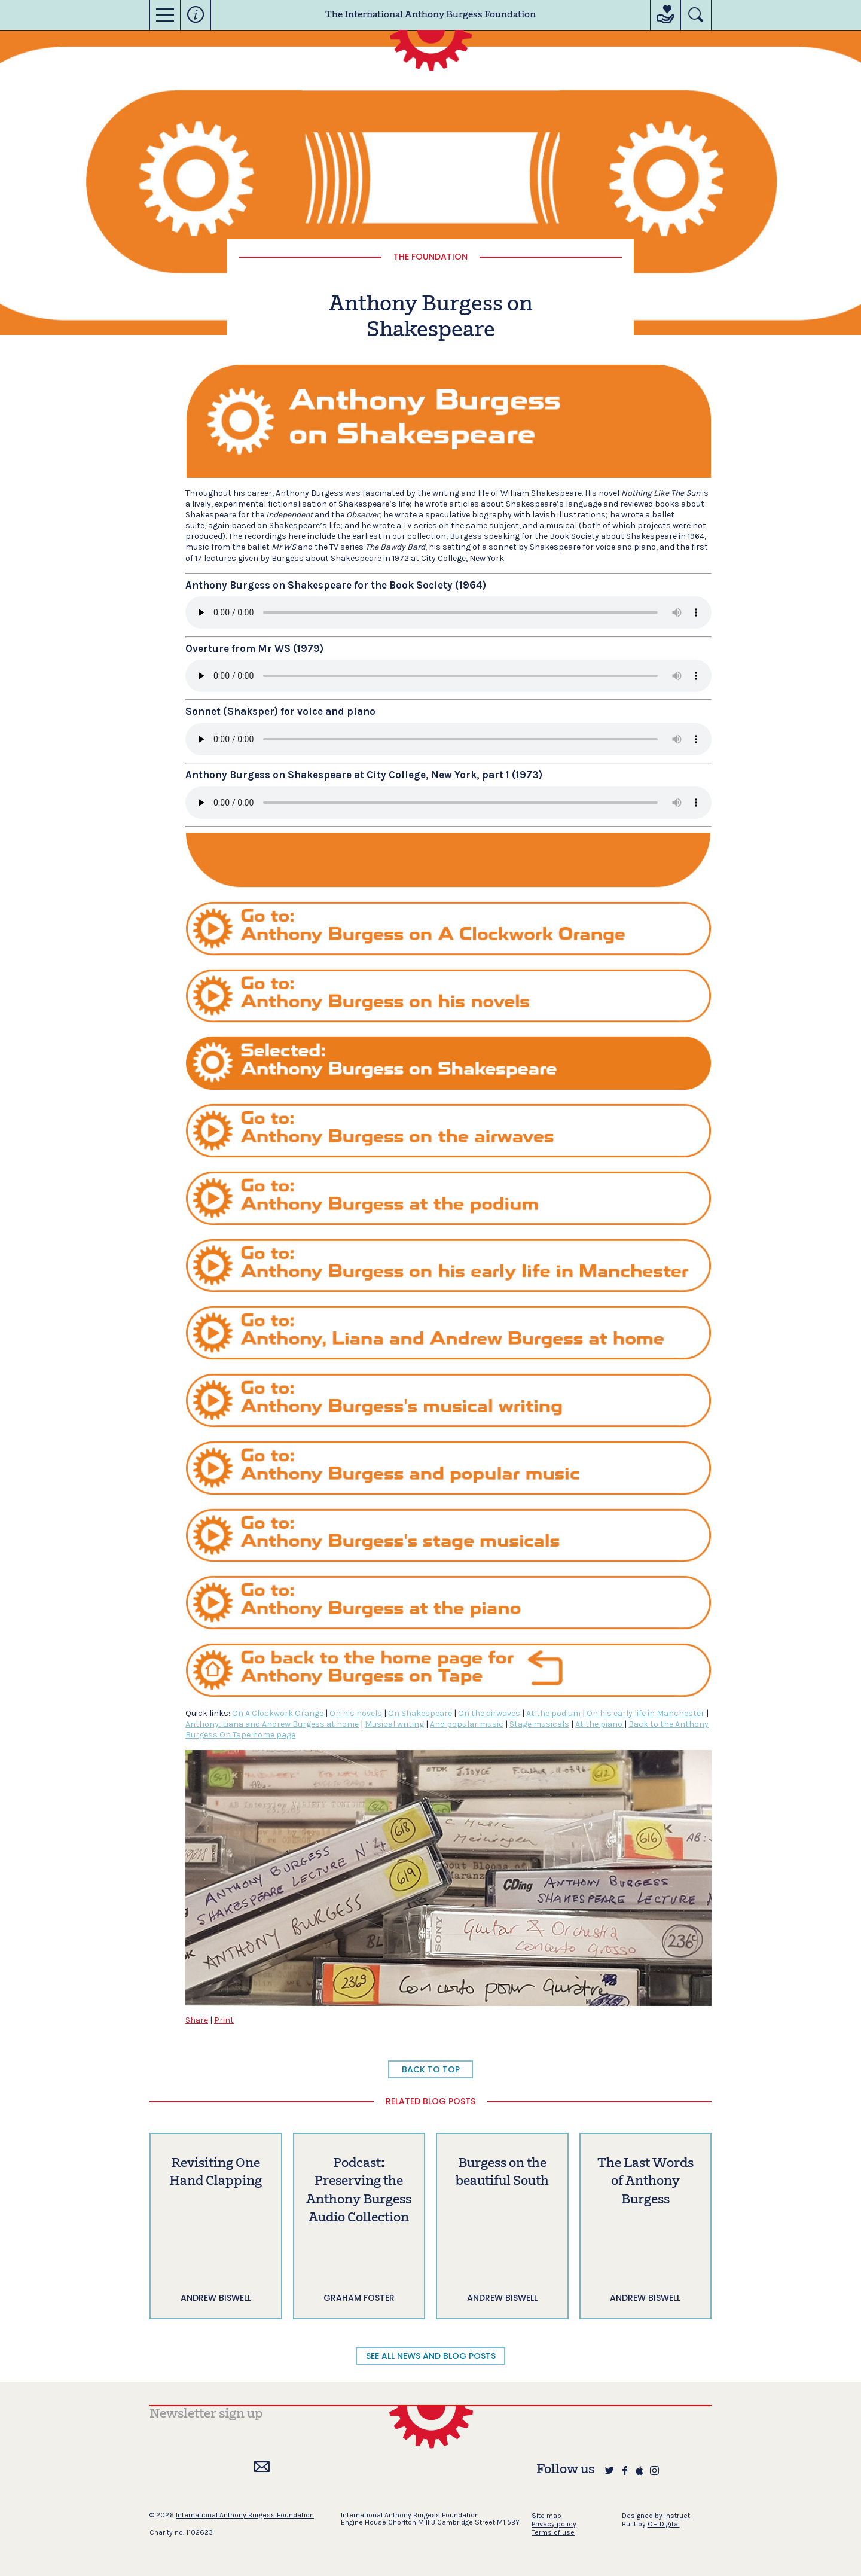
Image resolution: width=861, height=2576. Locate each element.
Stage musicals (539, 1724)
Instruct (677, 2515)
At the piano (599, 1724)
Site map (546, 2515)
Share (196, 2020)
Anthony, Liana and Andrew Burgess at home (272, 1724)
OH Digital (664, 2524)
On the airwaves (489, 1713)
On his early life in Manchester (645, 1713)
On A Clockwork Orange (277, 1713)
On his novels (355, 1713)
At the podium (553, 1713)
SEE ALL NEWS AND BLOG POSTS (431, 2356)
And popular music (466, 1724)
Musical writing (394, 1724)
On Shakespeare (420, 1713)
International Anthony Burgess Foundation (245, 2515)
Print (224, 2020)
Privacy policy (554, 2524)
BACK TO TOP (431, 2069)
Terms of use (553, 2532)
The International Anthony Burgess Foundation (430, 15)
